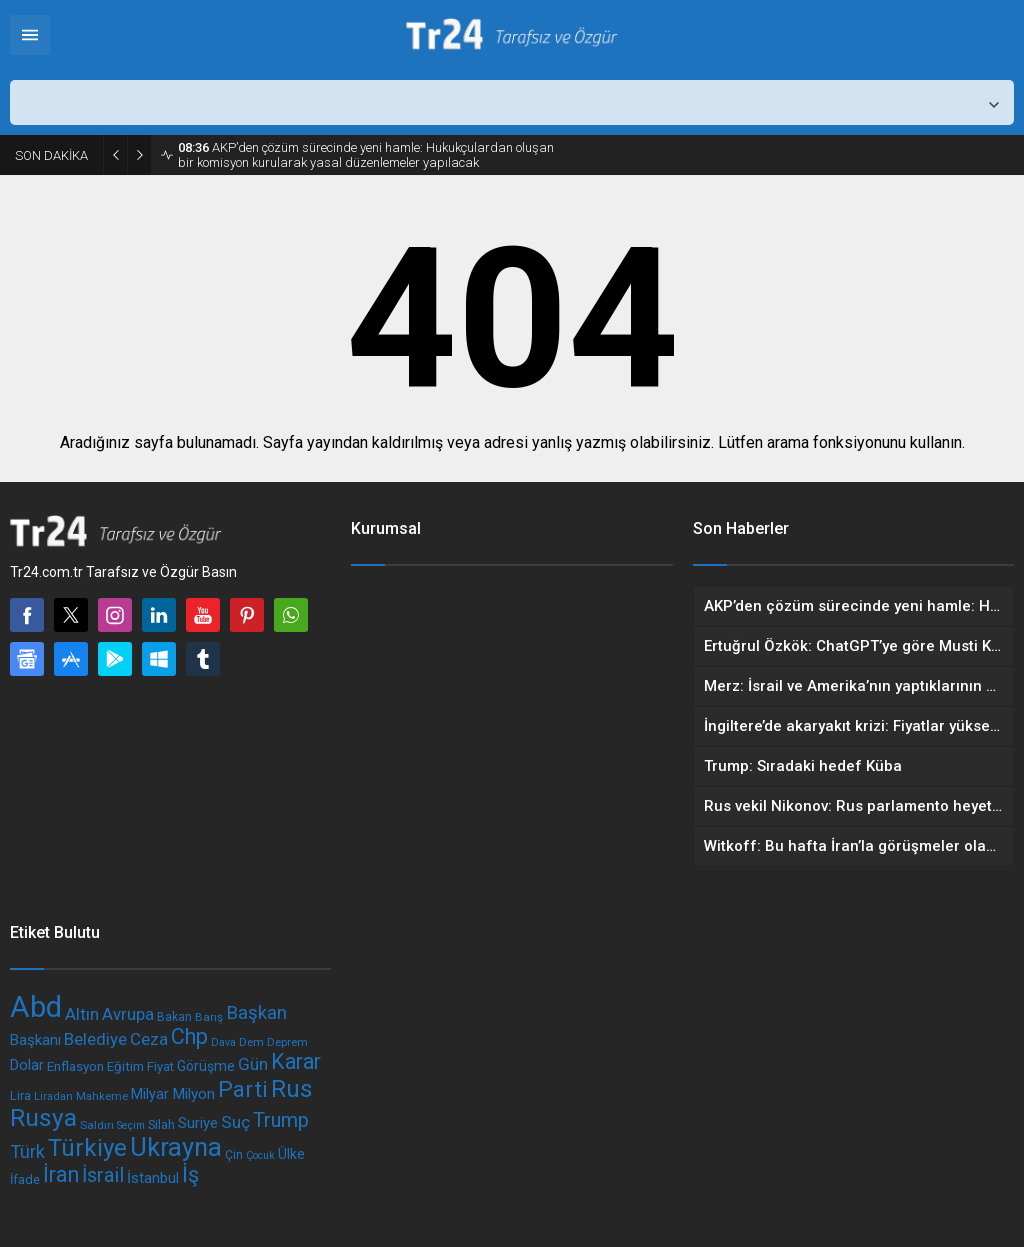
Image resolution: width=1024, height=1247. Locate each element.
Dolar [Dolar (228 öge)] (27, 1065)
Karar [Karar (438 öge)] (296, 1061)
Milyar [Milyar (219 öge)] (150, 1094)
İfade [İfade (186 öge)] (25, 1179)
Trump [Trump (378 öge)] (281, 1120)
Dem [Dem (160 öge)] (251, 1042)
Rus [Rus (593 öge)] (292, 1088)
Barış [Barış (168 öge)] (209, 1017)
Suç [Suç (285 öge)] (235, 1122)
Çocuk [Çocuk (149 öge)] (260, 1155)
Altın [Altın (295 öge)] (82, 1014)
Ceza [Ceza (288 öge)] (149, 1039)
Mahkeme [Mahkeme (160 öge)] (102, 1096)
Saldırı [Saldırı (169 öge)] (97, 1125)
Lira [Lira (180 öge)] (20, 1095)
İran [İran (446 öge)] (61, 1174)
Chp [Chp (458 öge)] (189, 1036)
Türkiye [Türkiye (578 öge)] (87, 1148)
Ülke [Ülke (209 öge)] (291, 1154)
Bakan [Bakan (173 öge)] (174, 1017)
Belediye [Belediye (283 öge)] (95, 1039)
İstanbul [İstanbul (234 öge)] (153, 1178)
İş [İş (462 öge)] (190, 1174)
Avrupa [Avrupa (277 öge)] (128, 1014)
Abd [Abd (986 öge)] (36, 1007)
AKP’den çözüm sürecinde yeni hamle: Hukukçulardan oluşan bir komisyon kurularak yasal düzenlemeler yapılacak (366, 155)
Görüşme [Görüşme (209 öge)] (206, 1066)
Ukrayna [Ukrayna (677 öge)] (176, 1147)
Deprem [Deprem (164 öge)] (287, 1042)
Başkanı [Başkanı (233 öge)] (35, 1040)
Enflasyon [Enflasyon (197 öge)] (75, 1066)
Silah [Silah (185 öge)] (161, 1124)
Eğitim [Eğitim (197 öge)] (125, 1066)
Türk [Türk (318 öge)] (27, 1151)
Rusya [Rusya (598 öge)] (43, 1117)
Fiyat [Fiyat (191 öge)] (160, 1066)
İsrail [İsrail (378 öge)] (103, 1175)
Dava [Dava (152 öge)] (223, 1042)
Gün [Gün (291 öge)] (253, 1064)
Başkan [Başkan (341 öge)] (256, 1013)
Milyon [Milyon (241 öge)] (193, 1094)
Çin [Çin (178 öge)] (234, 1155)
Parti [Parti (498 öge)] (243, 1089)
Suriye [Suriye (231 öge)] (198, 1123)
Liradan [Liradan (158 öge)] (53, 1096)
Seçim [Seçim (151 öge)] (131, 1125)
